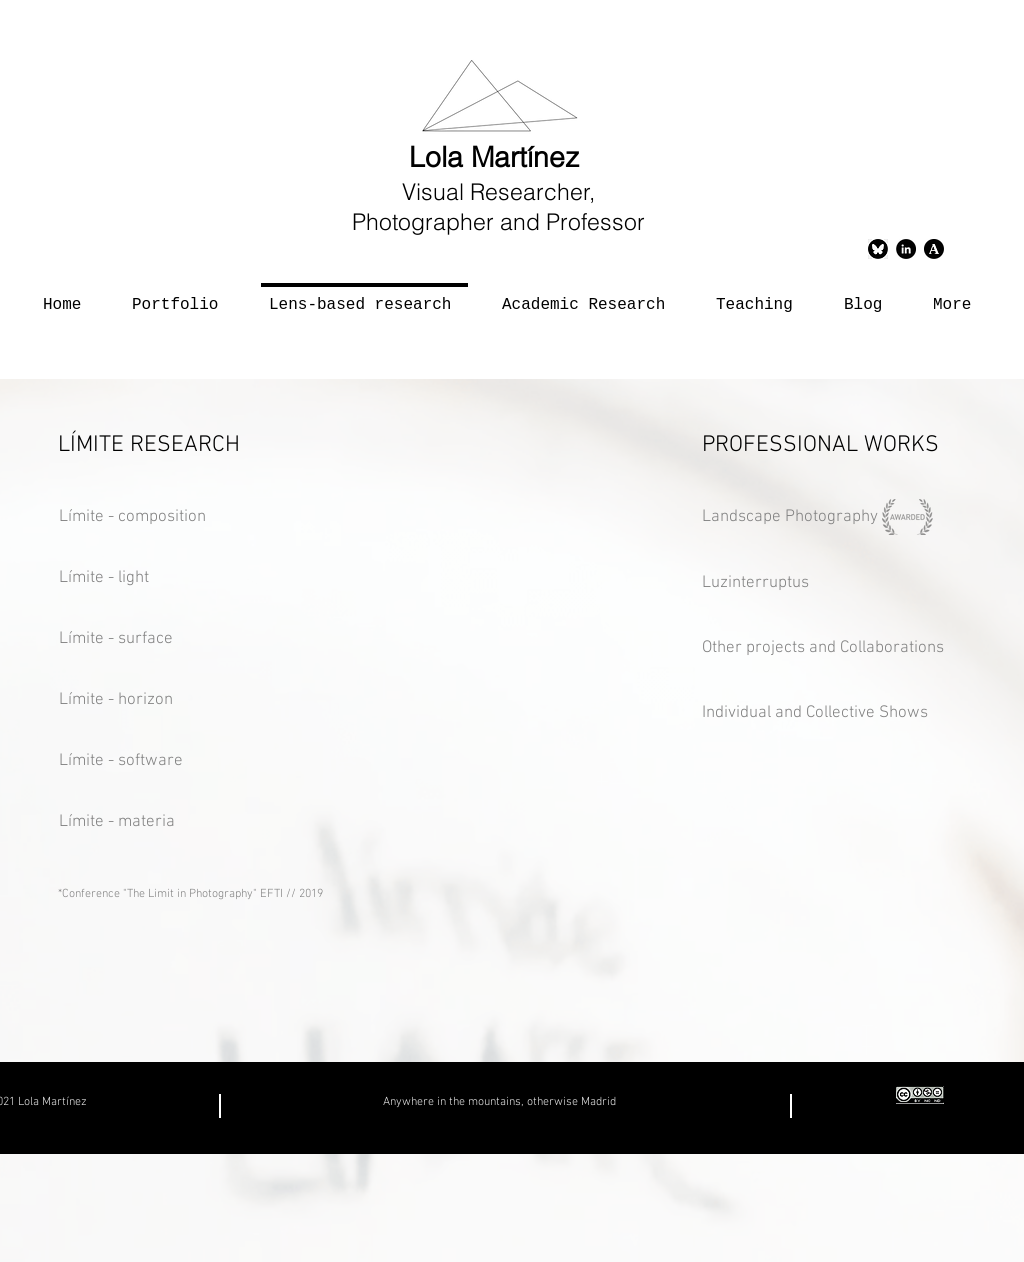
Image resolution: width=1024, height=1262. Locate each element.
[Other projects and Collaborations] (836, 649)
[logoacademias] (934, 249)
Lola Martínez (498, 157)
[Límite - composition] (204, 518)
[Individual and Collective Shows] (822, 714)
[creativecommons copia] (920, 1095)
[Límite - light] (133, 579)
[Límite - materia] (156, 823)
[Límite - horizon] (149, 701)
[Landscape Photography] (792, 518)
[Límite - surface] (149, 640)
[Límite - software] (156, 762)
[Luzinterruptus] (785, 584)
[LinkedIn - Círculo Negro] (906, 249)
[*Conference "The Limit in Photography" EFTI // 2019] (362, 895)
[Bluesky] (878, 249)
